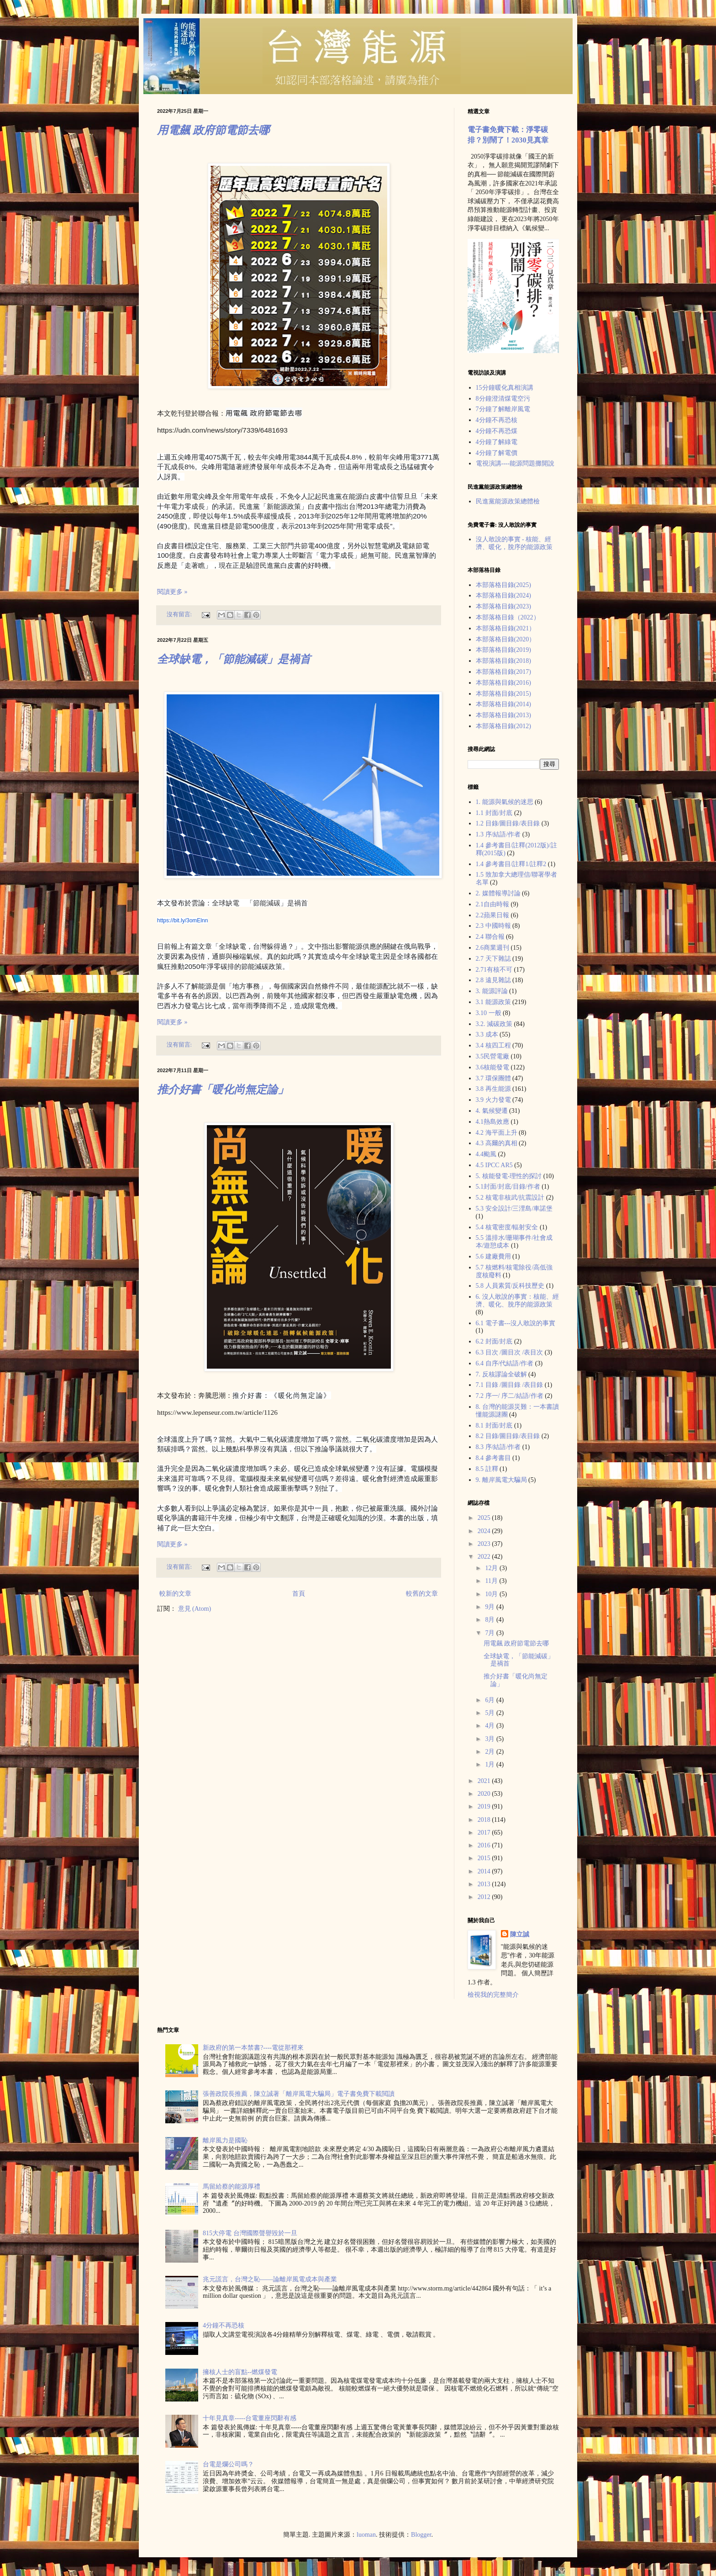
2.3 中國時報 (493, 925)
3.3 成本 (487, 1034)
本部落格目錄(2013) (503, 715)
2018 (485, 1819)
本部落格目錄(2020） (506, 639)
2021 (485, 1780)
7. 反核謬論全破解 (501, 1374)
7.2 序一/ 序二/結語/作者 (509, 1395)
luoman (366, 2534)
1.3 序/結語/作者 (498, 834)
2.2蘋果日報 (493, 915)
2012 (485, 1897)
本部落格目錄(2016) (503, 682)
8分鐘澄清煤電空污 (503, 398)
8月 (490, 1619)
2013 (485, 1884)
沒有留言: (180, 614)
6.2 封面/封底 (494, 1341)
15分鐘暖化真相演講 (504, 387)
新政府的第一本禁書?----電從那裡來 (253, 2047)
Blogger (421, 2534)
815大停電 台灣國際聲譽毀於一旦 (250, 2233)
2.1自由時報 (493, 904)
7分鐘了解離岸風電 (503, 409)
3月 (490, 1738)
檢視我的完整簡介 (493, 1994)
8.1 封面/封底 (494, 1425)
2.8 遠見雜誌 (493, 980)
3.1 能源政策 (493, 1002)
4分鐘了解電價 (496, 453)
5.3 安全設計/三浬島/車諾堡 (514, 1208)
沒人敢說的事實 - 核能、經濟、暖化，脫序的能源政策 (514, 543)
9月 (490, 1606)
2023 (485, 1543)
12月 (492, 1568)
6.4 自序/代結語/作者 (505, 1363)
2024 (485, 1531)
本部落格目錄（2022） (508, 617)
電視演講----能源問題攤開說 (515, 463)
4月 (490, 1725)
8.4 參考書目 (493, 1458)
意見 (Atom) (194, 1608)
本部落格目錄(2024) (503, 595)
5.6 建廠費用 (493, 1256)
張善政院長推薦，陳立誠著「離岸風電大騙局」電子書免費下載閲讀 (299, 2093)
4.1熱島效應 (493, 1121)
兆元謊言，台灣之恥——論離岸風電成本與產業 (270, 2279)
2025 (485, 1517)
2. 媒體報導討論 (498, 893)
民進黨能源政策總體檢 (508, 501)
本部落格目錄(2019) (503, 649)
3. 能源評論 (492, 991)
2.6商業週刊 (493, 947)
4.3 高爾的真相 (496, 1143)
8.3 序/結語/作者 (498, 1447)
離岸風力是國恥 (225, 2140)
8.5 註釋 (487, 1468)
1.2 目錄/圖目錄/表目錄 (508, 823)
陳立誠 (519, 1934)
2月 (490, 1751)
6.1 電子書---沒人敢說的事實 (516, 1323)
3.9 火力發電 (493, 1099)
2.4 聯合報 (490, 936)
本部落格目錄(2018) (503, 660)
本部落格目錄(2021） (506, 628)
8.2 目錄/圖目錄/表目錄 (508, 1436)
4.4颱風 (486, 1154)
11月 (492, 1580)
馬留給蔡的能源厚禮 (231, 2186)
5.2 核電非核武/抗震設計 (510, 1197)
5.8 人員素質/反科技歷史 (510, 1285)
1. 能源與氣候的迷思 (504, 802)
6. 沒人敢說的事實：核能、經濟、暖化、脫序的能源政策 (517, 1300)
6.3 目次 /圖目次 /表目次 (509, 1352)
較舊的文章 (422, 1593)
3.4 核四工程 (493, 1045)
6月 (490, 1700)
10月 (492, 1594)
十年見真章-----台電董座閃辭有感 (249, 2418)
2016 (485, 1845)
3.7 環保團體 (493, 1078)
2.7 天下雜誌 (493, 958)
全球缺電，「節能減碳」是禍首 (234, 659)
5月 (490, 1712)
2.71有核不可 (494, 969)
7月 (490, 1632)
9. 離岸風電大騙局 (501, 1479)
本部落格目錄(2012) (503, 726)
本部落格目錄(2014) (503, 704)
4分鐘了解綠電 (496, 442)
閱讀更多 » (172, 591)
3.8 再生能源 (493, 1088)
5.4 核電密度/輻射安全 (507, 1227)
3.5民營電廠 (493, 1056)
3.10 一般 (488, 1013)
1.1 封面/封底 (494, 812)
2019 (485, 1806)
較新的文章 (175, 1593)
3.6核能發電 (493, 1067)
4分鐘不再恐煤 (496, 431)
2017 (485, 1832)
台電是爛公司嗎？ (228, 2464)
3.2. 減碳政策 (494, 1024)
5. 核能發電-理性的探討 (509, 1176)
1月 (490, 1764)
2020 (485, 1793)
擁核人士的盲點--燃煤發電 (240, 2372)
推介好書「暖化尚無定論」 (223, 1089)
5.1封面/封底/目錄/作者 (508, 1186)
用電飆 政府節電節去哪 (213, 130)
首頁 (298, 1593)
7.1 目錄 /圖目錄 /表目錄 (509, 1384)
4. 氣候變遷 (492, 1110)
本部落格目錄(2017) (503, 671)
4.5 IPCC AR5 (494, 1165)
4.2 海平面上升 (496, 1132)
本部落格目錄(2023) (503, 606)
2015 (485, 1858)
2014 (485, 1871)
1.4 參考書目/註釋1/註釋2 (511, 864)
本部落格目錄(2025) (503, 585)
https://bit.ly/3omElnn (182, 920)
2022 (485, 1556)
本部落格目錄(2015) (503, 693)
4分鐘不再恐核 (496, 420)
